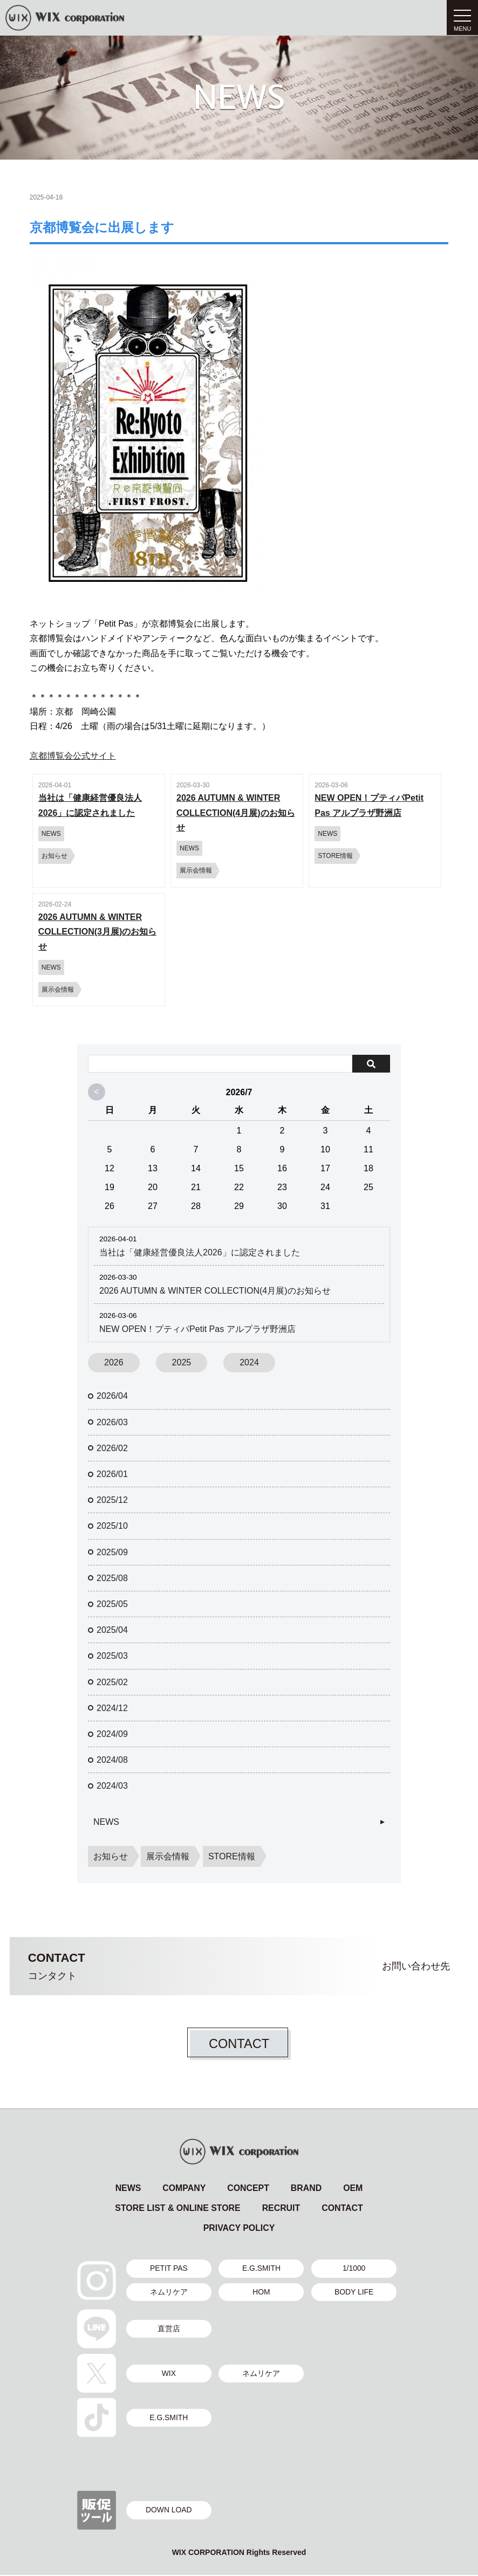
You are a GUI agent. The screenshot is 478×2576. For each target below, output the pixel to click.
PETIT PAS (169, 2268)
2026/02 (112, 1448)
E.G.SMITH (261, 2268)
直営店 (169, 2329)
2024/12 (112, 1708)
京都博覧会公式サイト (73, 755)
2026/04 (112, 1395)
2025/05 (112, 1604)
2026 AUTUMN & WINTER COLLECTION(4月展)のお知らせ (215, 1290)
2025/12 (112, 1500)
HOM (262, 2292)
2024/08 (112, 1759)
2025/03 (112, 1655)
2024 (249, 1362)
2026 (114, 1362)
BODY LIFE (354, 2292)
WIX (169, 2373)
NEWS (106, 1821)
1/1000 (354, 2268)
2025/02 (112, 1682)
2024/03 (112, 1785)
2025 (182, 1362)
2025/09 (112, 1552)
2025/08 (112, 1578)
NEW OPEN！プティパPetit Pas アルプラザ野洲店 (197, 1329)
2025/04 (112, 1629)
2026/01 (112, 1474)
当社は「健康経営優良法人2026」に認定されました (199, 1252)
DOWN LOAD (169, 2510)
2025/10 (112, 1525)
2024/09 (112, 1734)
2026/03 (112, 1422)
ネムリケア (169, 2292)
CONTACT (239, 2043)
